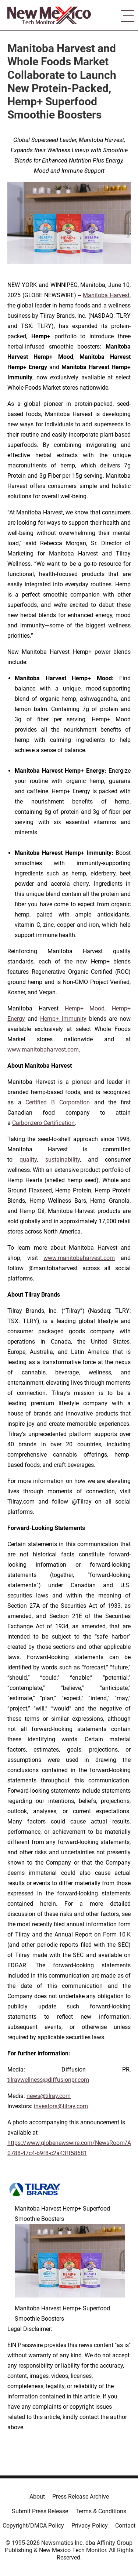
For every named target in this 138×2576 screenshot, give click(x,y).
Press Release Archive (80, 2496)
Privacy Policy (89, 2525)
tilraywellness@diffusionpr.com (48, 2079)
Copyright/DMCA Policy (33, 2525)
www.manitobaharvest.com (43, 1049)
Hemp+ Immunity (63, 1018)
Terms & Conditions (100, 2511)
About (37, 2496)
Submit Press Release (40, 2511)
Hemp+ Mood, (85, 1008)
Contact (125, 2525)
